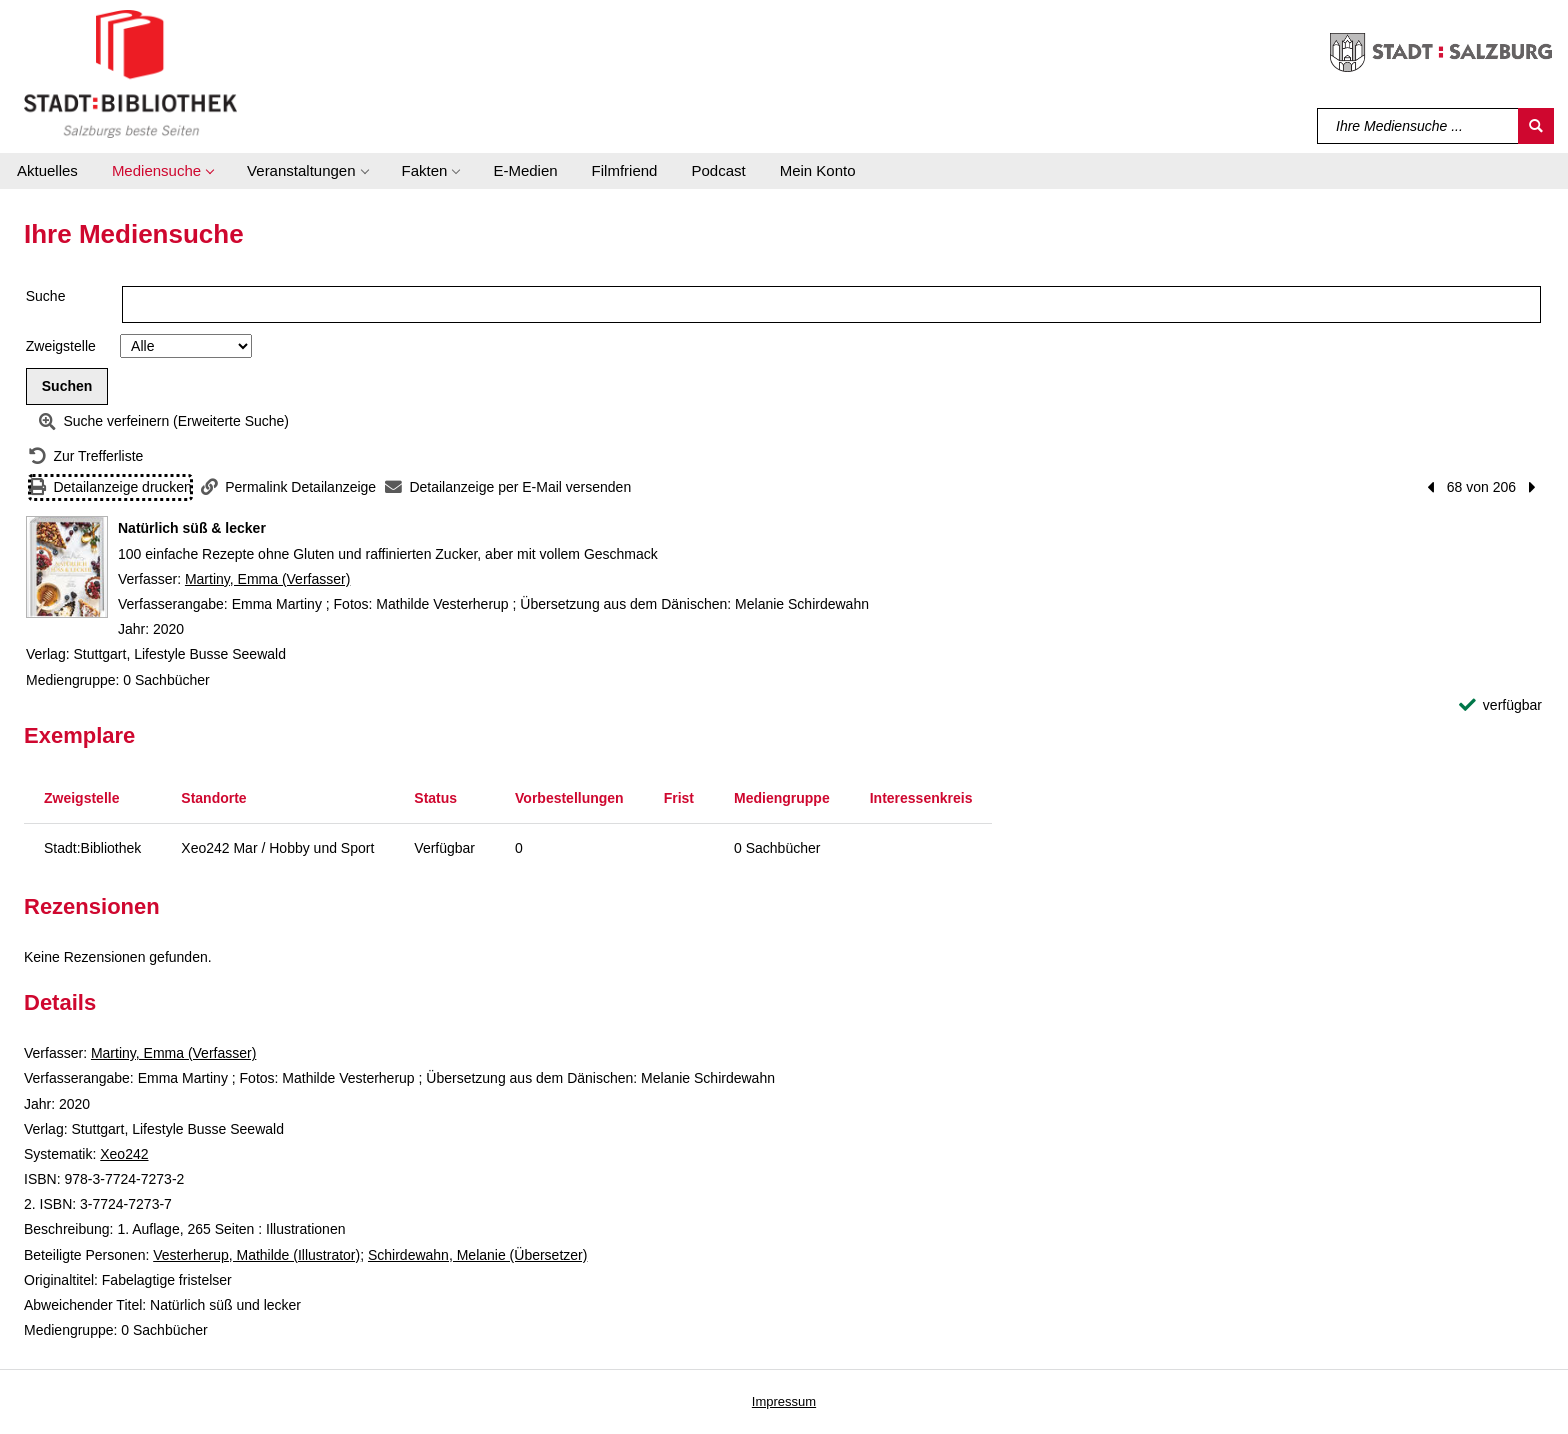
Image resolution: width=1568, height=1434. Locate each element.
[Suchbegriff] (1418, 126)
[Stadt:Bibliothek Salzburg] (130, 73)
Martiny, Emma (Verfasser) (267, 579)
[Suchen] (1536, 126)
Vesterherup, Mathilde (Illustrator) (256, 1255)
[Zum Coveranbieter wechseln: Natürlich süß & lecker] (67, 567)
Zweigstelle (61, 346)
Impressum (784, 1401)
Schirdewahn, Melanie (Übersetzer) (477, 1255)
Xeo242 (124, 1154)
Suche (46, 296)
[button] (162, 171)
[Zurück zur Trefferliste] (86, 456)
